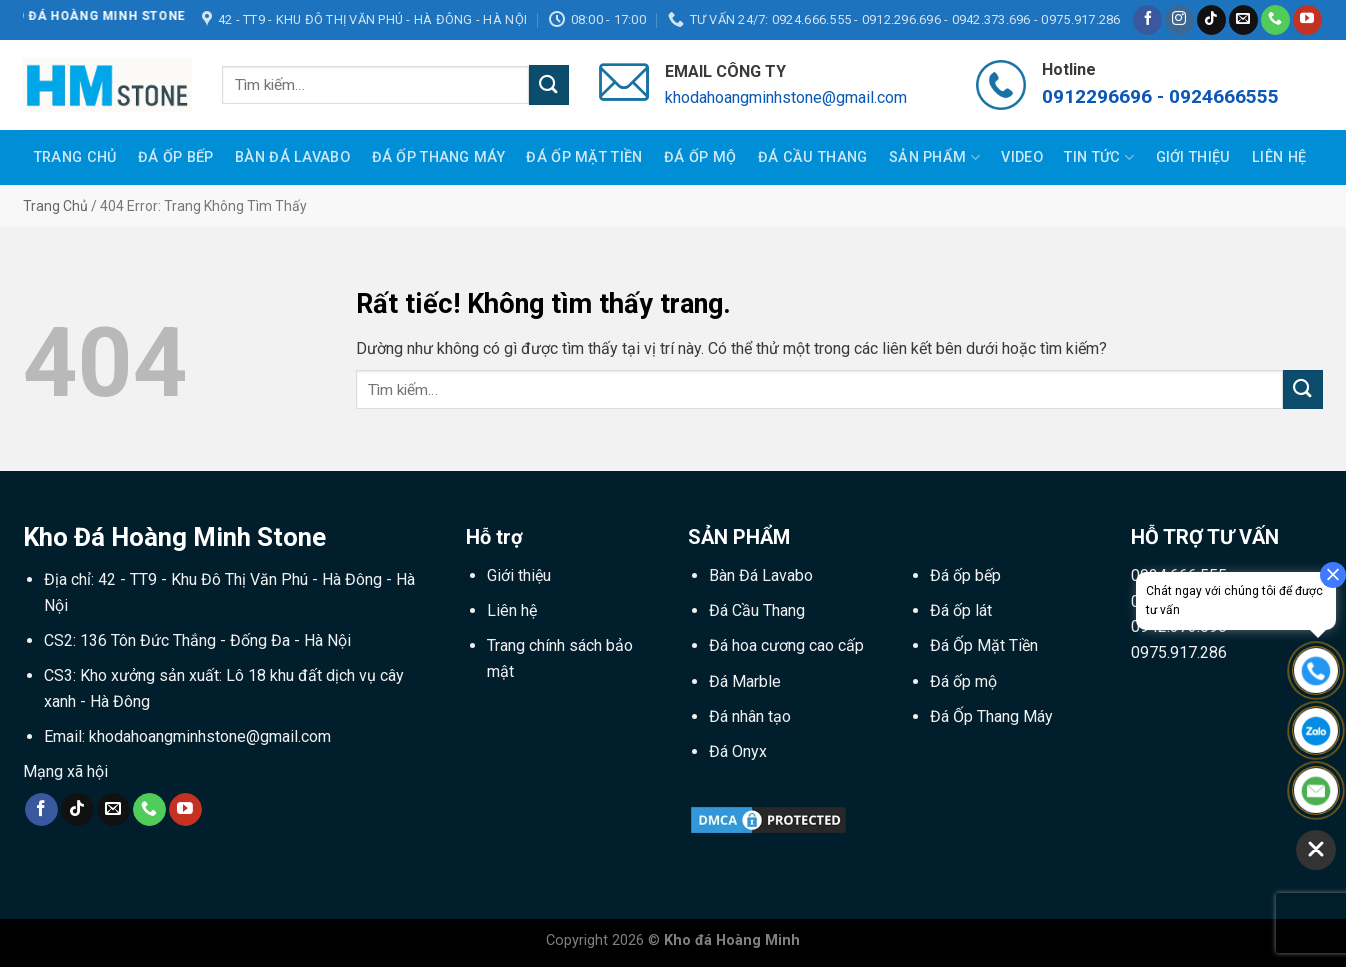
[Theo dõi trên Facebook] (1147, 20)
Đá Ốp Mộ (700, 157)
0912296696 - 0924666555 (1160, 96)
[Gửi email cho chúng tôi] (1243, 20)
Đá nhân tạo (750, 716)
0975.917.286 (1179, 652)
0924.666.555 (1179, 575)
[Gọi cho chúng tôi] (1275, 20)
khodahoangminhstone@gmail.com (786, 97)
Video (1021, 157)
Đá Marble (745, 681)
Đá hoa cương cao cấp (786, 645)
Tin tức (1099, 157)
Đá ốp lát (961, 610)
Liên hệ (1279, 157)
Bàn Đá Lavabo (292, 157)
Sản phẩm (934, 157)
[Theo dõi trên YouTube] (1307, 20)
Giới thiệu (1193, 157)
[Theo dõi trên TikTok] (1211, 20)
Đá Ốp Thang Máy (438, 157)
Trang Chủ (75, 157)
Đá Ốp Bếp (176, 157)
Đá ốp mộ (963, 681)
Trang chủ (55, 206)
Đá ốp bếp (965, 575)
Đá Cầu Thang (812, 157)
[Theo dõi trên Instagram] (1179, 20)
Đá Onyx (738, 751)
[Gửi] (549, 84)
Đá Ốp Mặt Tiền (584, 157)
